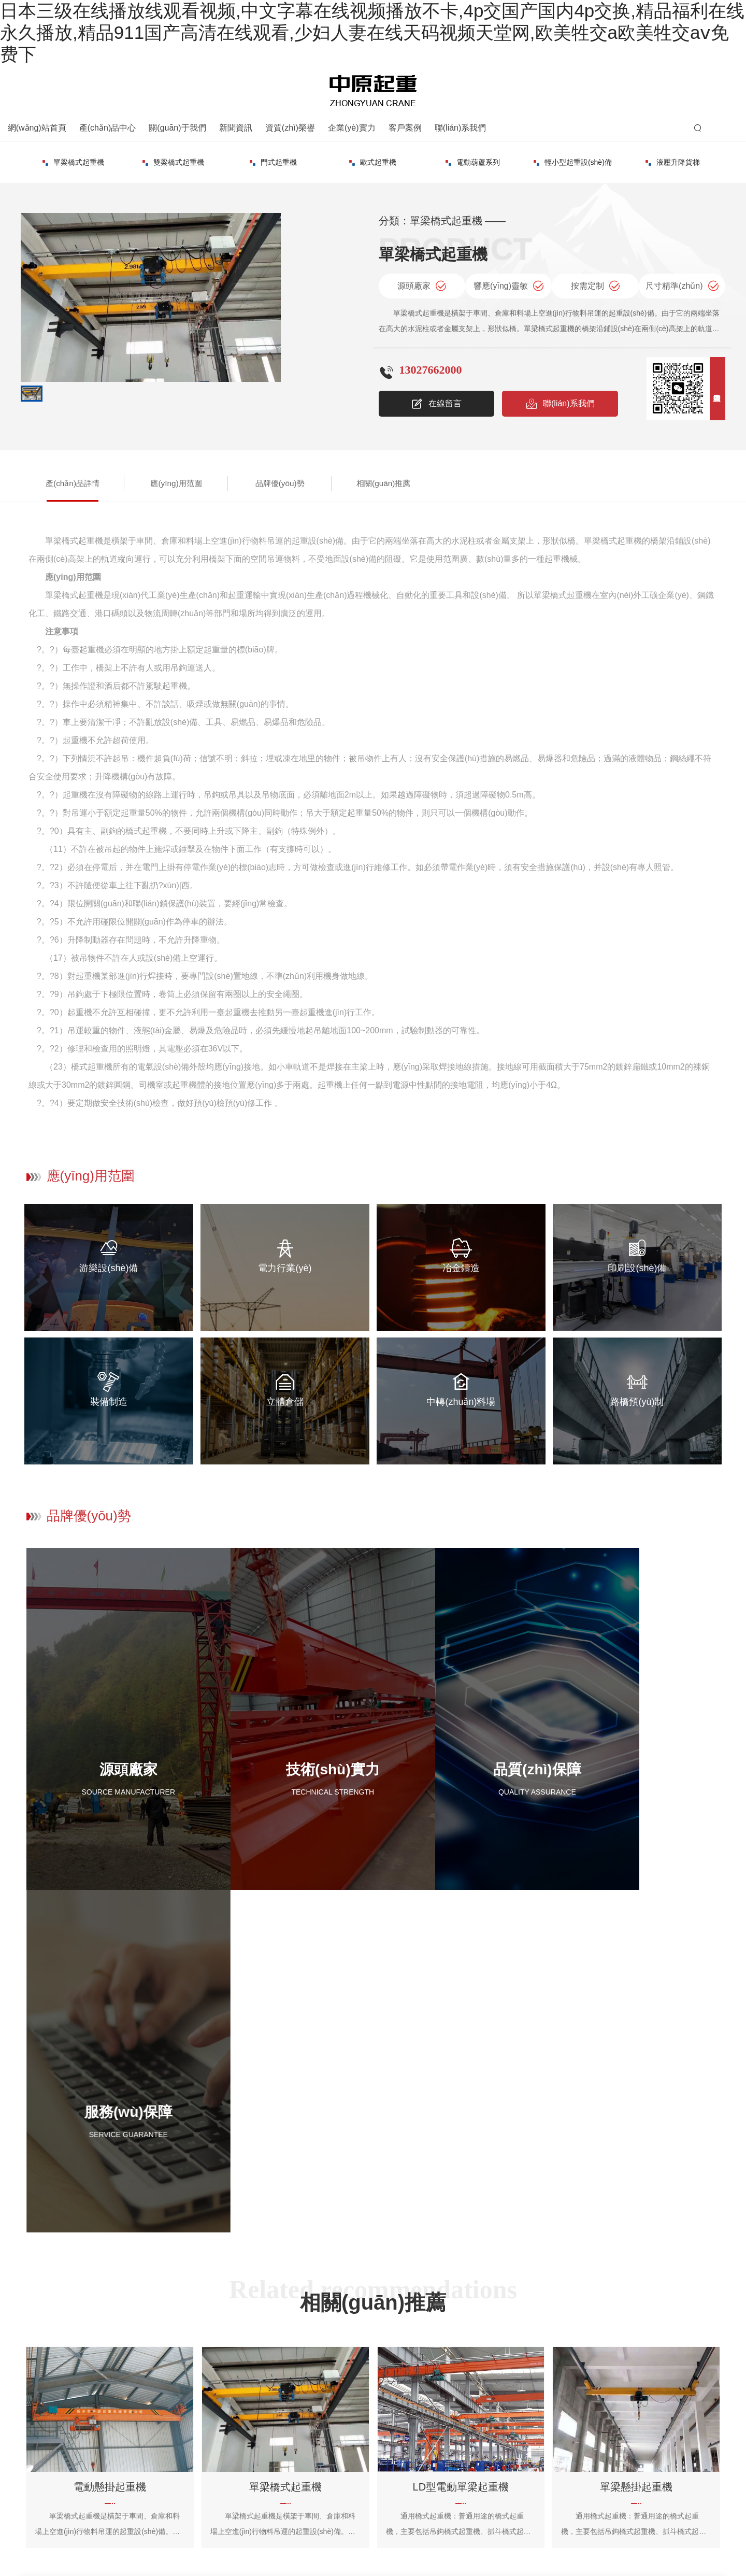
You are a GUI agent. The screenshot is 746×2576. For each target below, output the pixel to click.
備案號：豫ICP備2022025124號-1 (236, 2532)
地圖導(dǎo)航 (558, 2416)
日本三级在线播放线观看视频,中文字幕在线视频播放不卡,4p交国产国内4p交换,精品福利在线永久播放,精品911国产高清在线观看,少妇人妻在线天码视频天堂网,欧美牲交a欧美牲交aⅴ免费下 (372, 32)
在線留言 (436, 401)
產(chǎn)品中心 (107, 124)
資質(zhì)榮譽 (290, 124)
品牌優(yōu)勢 (232, 479)
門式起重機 (173, 159)
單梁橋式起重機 (235, 2398)
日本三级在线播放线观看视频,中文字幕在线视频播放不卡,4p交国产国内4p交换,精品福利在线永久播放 (163, 2568)
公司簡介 (467, 2398)
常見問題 (386, 2416)
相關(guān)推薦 (316, 479)
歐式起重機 (273, 159)
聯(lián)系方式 (557, 2398)
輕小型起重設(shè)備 (473, 159)
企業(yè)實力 (352, 124)
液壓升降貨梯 (573, 159)
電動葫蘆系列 (373, 159)
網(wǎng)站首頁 (37, 124)
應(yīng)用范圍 (147, 479)
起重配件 (673, 159)
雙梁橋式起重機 (73, 159)
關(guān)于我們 (177, 124)
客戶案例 (405, 124)
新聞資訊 (235, 124)
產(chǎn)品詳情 (63, 479)
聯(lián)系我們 (460, 124)
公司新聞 (386, 2398)
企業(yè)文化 (474, 2416)
